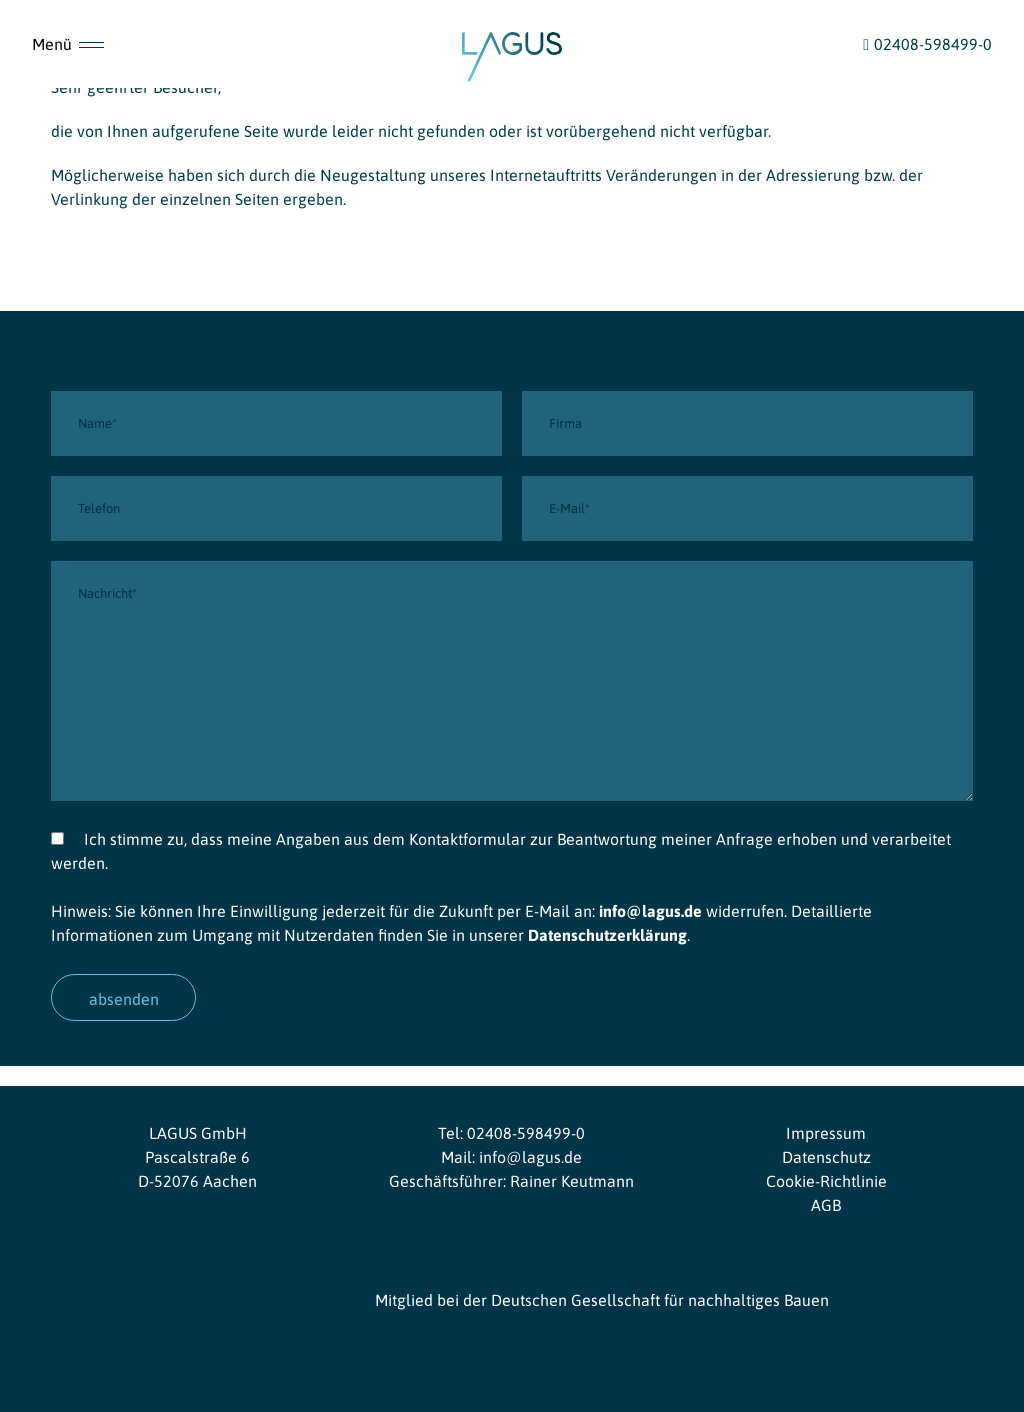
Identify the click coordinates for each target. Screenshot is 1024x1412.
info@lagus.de (650, 911)
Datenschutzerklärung (607, 935)
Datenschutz (826, 1157)
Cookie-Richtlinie (826, 1181)
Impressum (826, 1133)
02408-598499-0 (526, 1133)
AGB (826, 1205)
